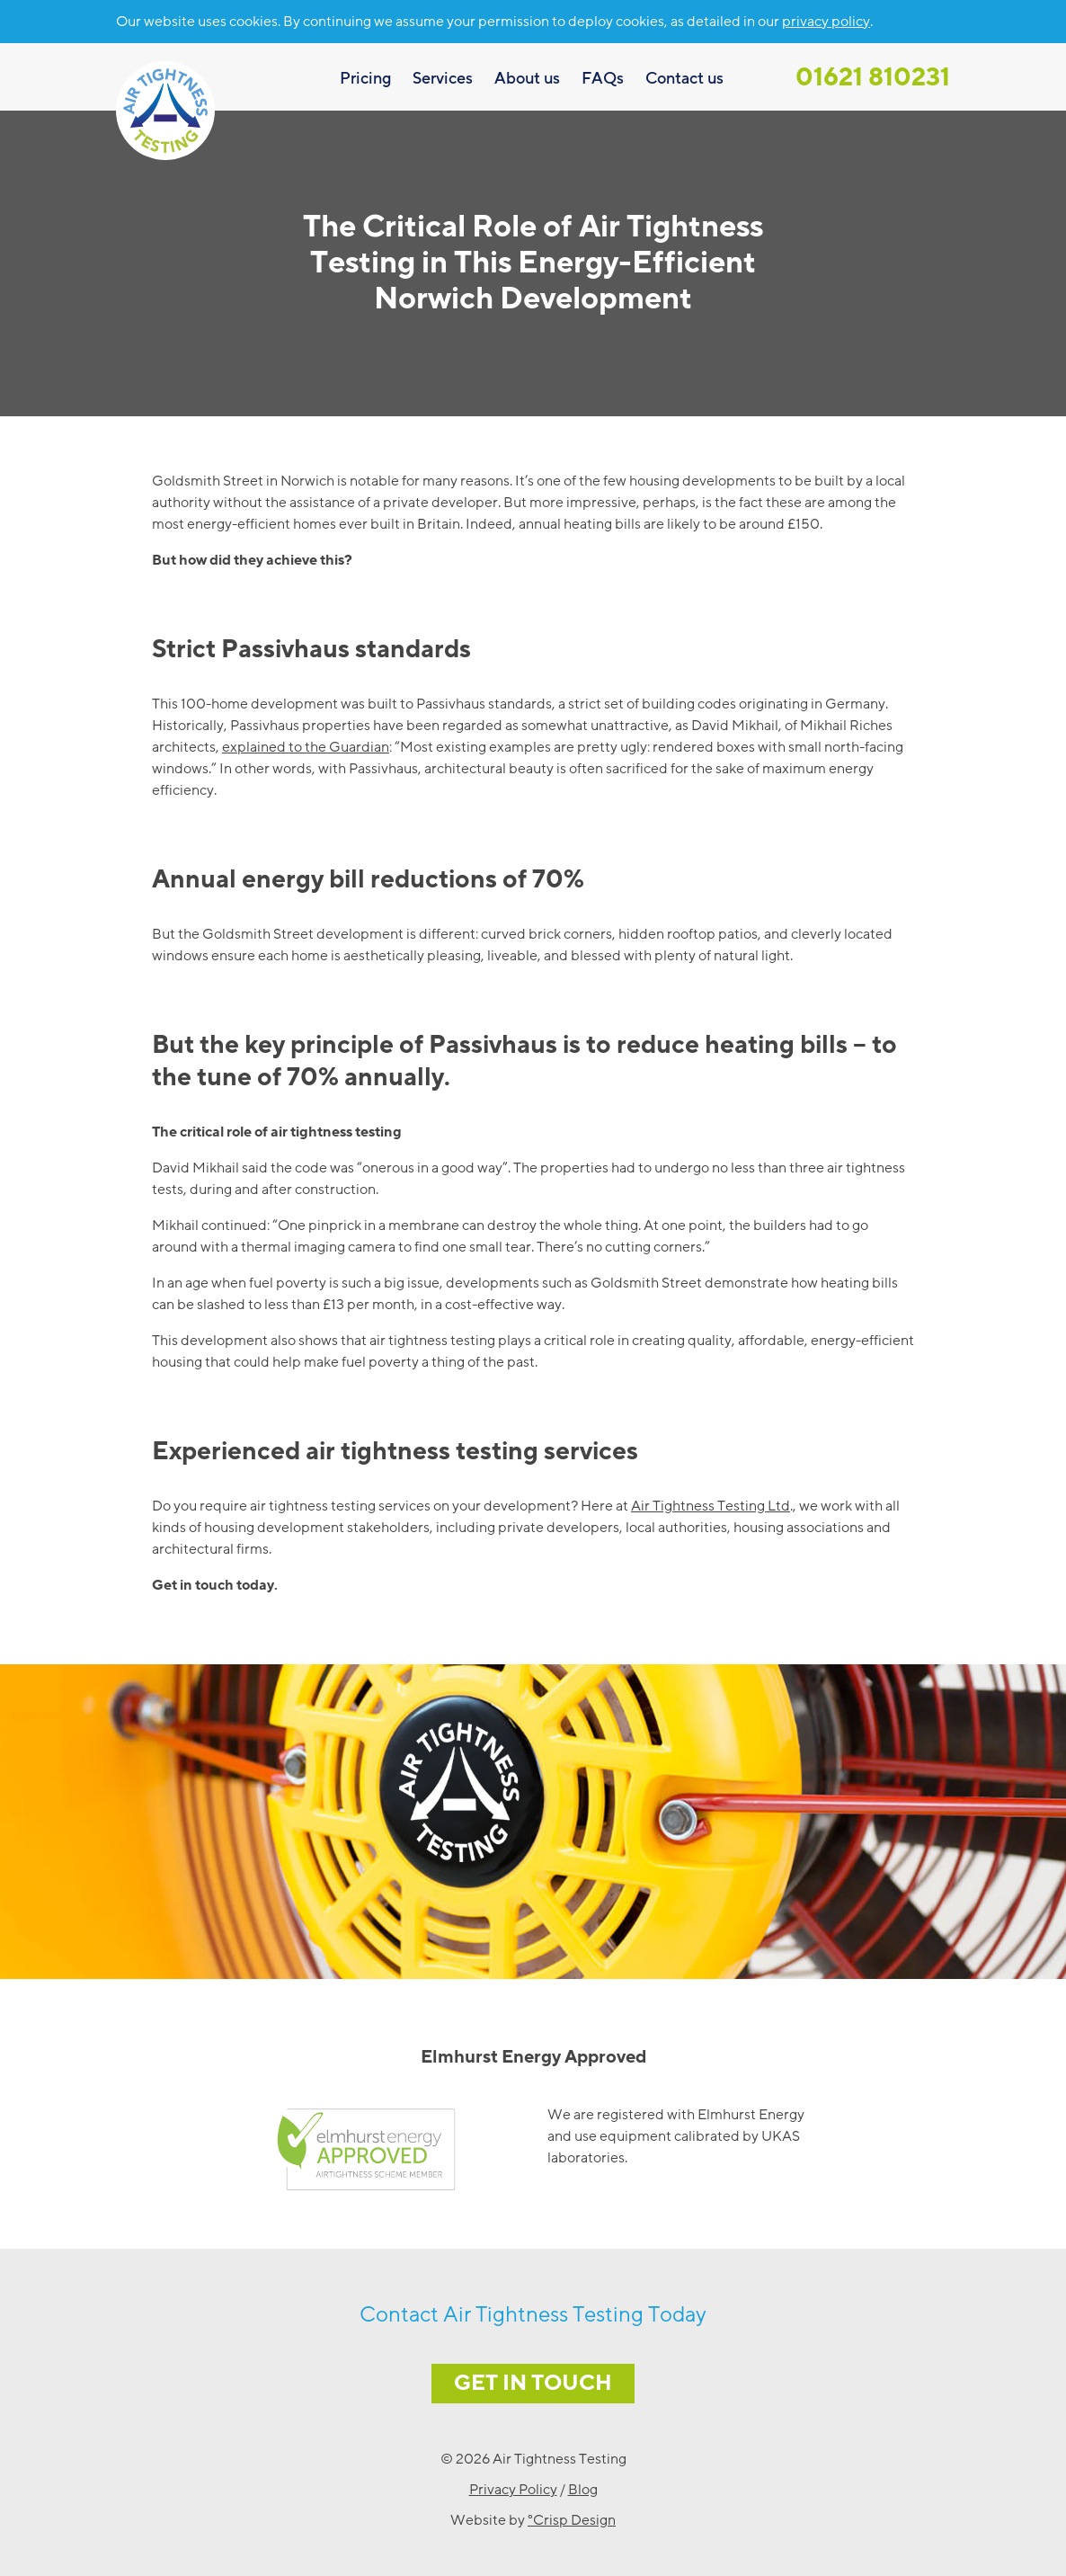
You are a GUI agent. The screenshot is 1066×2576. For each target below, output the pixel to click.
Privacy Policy (513, 2490)
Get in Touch (533, 2383)
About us (527, 78)
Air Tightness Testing (165, 110)
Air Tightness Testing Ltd (710, 1506)
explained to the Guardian (305, 747)
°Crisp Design (572, 2520)
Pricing (365, 78)
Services (443, 78)
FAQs (603, 78)
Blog (583, 2490)
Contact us (684, 78)
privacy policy (826, 21)
